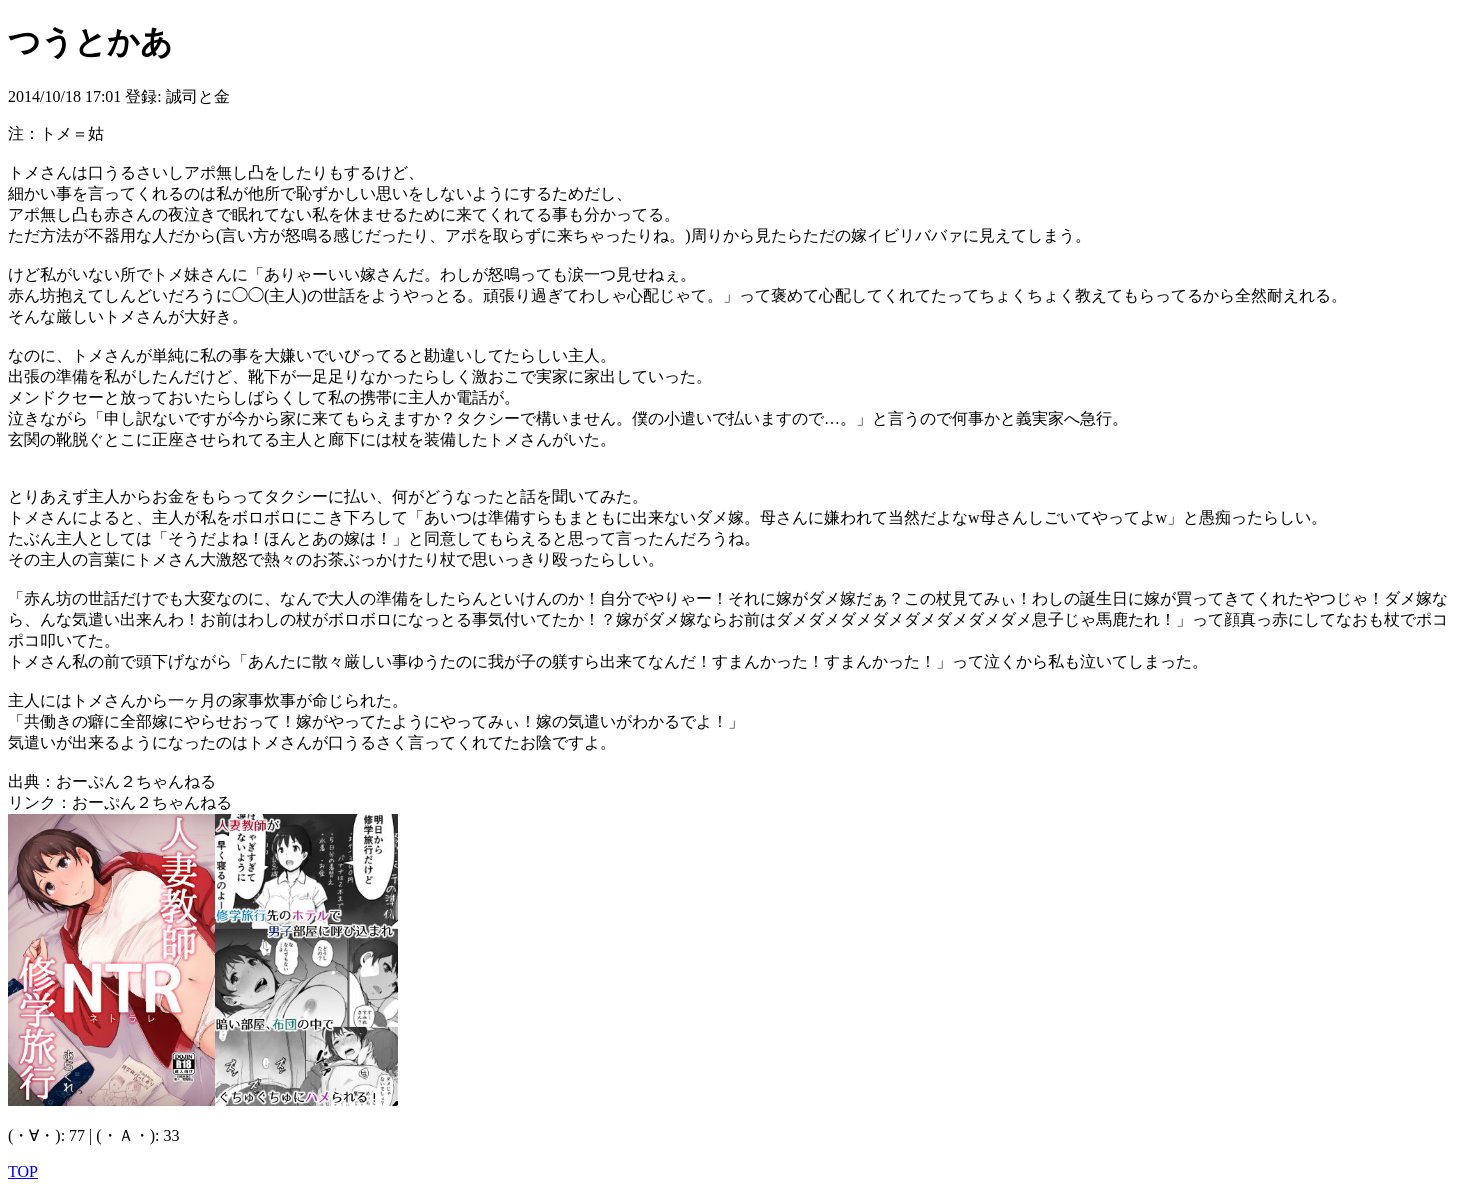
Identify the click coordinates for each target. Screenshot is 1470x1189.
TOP (23, 1171)
